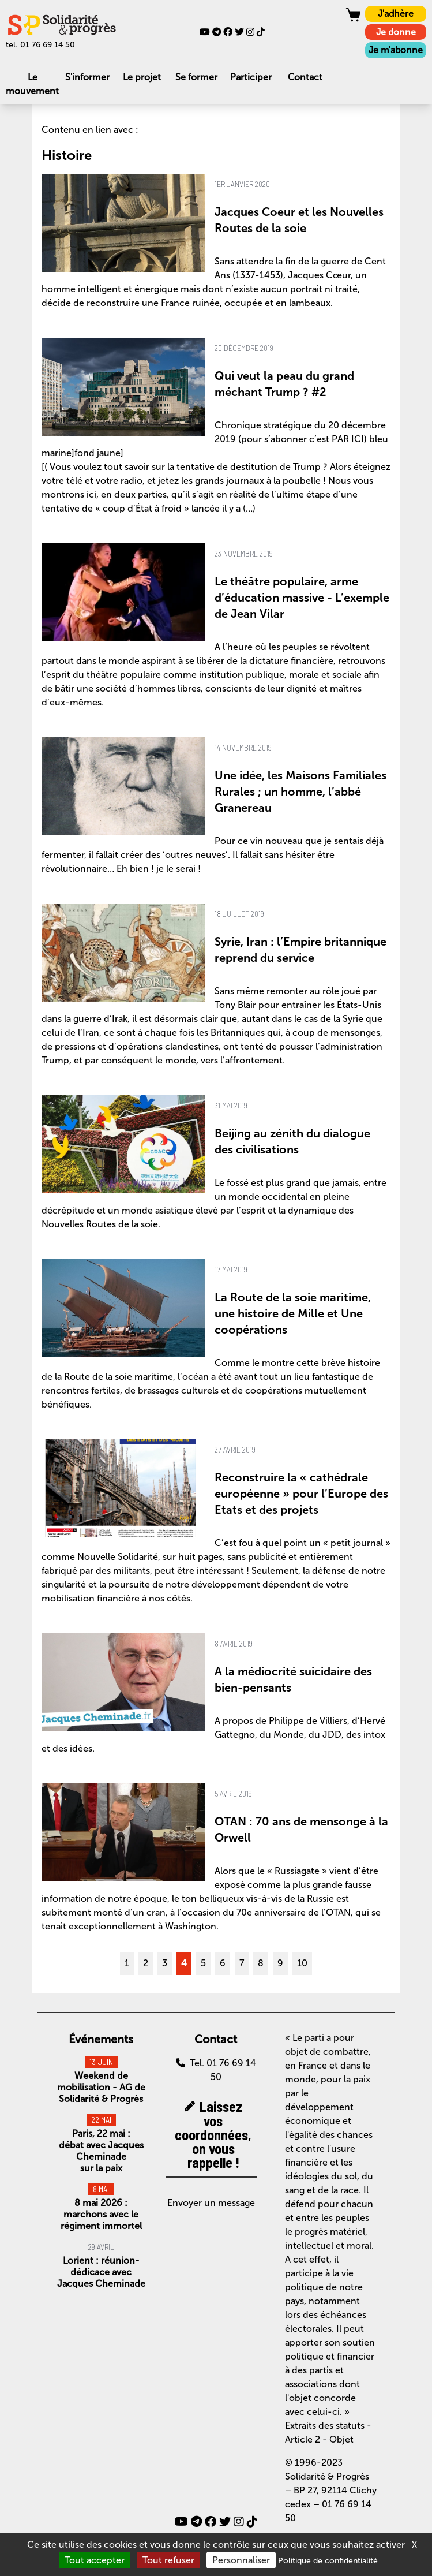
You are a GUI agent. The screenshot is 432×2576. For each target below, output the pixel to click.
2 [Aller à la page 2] (145, 1963)
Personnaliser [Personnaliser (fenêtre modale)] (241, 2560)
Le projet (142, 77)
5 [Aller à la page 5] (203, 1963)
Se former (196, 77)
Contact (305, 77)
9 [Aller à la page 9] (280, 1963)
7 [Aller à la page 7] (241, 1963)
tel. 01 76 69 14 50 (40, 45)
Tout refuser (168, 2560)
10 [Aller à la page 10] (302, 1963)
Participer (251, 77)
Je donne (396, 32)
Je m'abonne (396, 49)
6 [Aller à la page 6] (223, 1963)
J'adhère (396, 13)
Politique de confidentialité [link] (328, 2561)
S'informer (87, 77)
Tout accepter (95, 2560)
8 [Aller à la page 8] (261, 1963)
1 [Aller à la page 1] (127, 1963)
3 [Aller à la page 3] (164, 1963)
